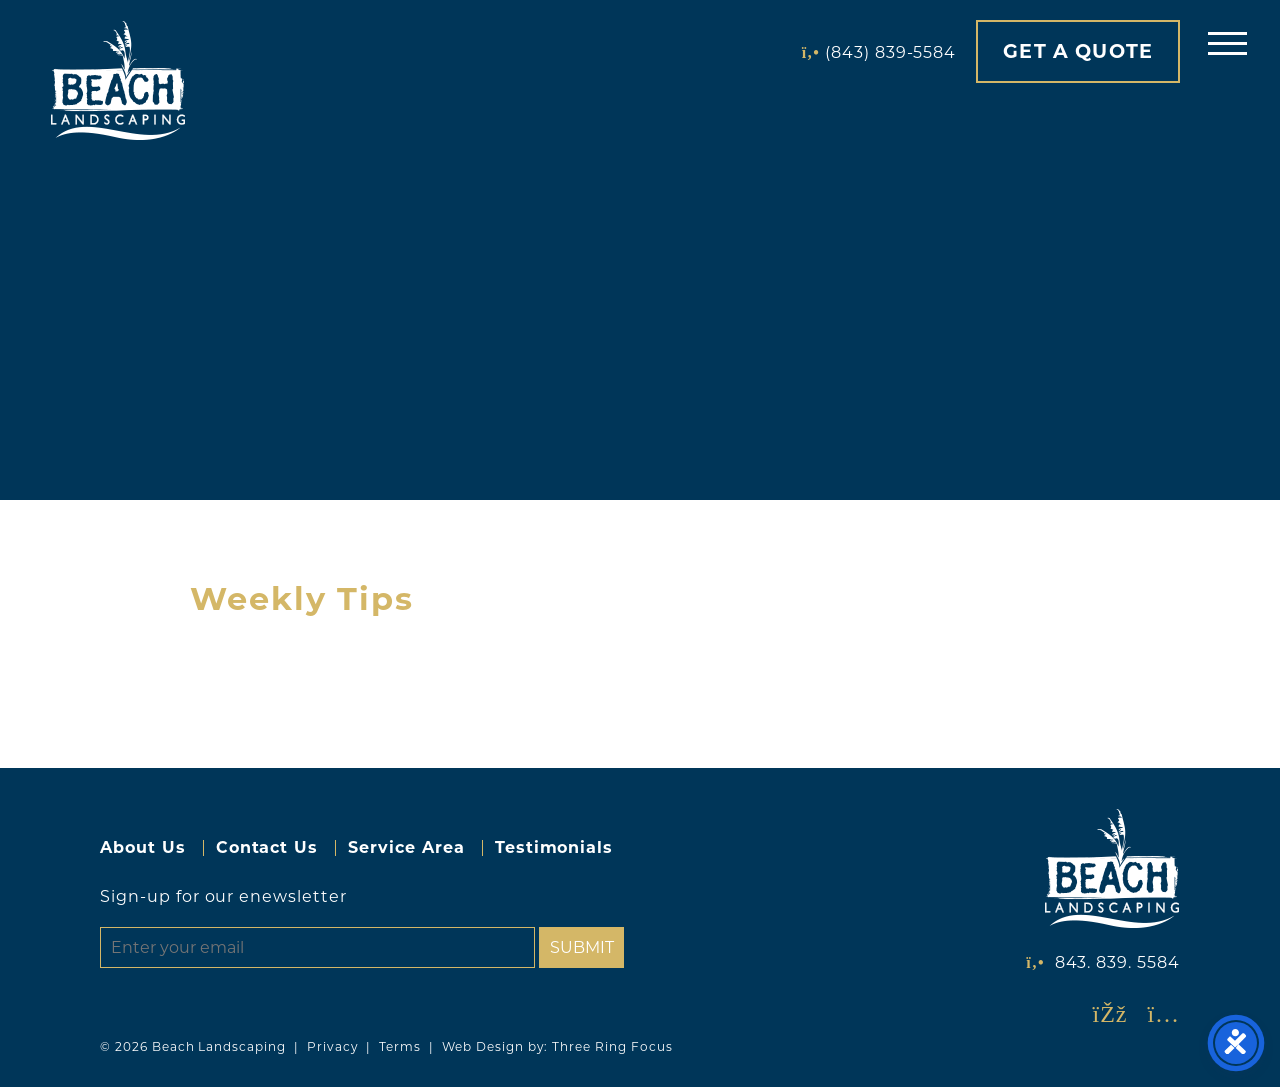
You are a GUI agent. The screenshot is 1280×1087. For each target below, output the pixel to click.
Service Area (406, 847)
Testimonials (554, 847)
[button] (1227, 42)
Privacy (333, 1046)
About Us (143, 847)
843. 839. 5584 (1117, 962)
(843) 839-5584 (890, 52)
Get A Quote (1078, 51)
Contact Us (267, 847)
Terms (400, 1046)
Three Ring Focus (612, 1046)
